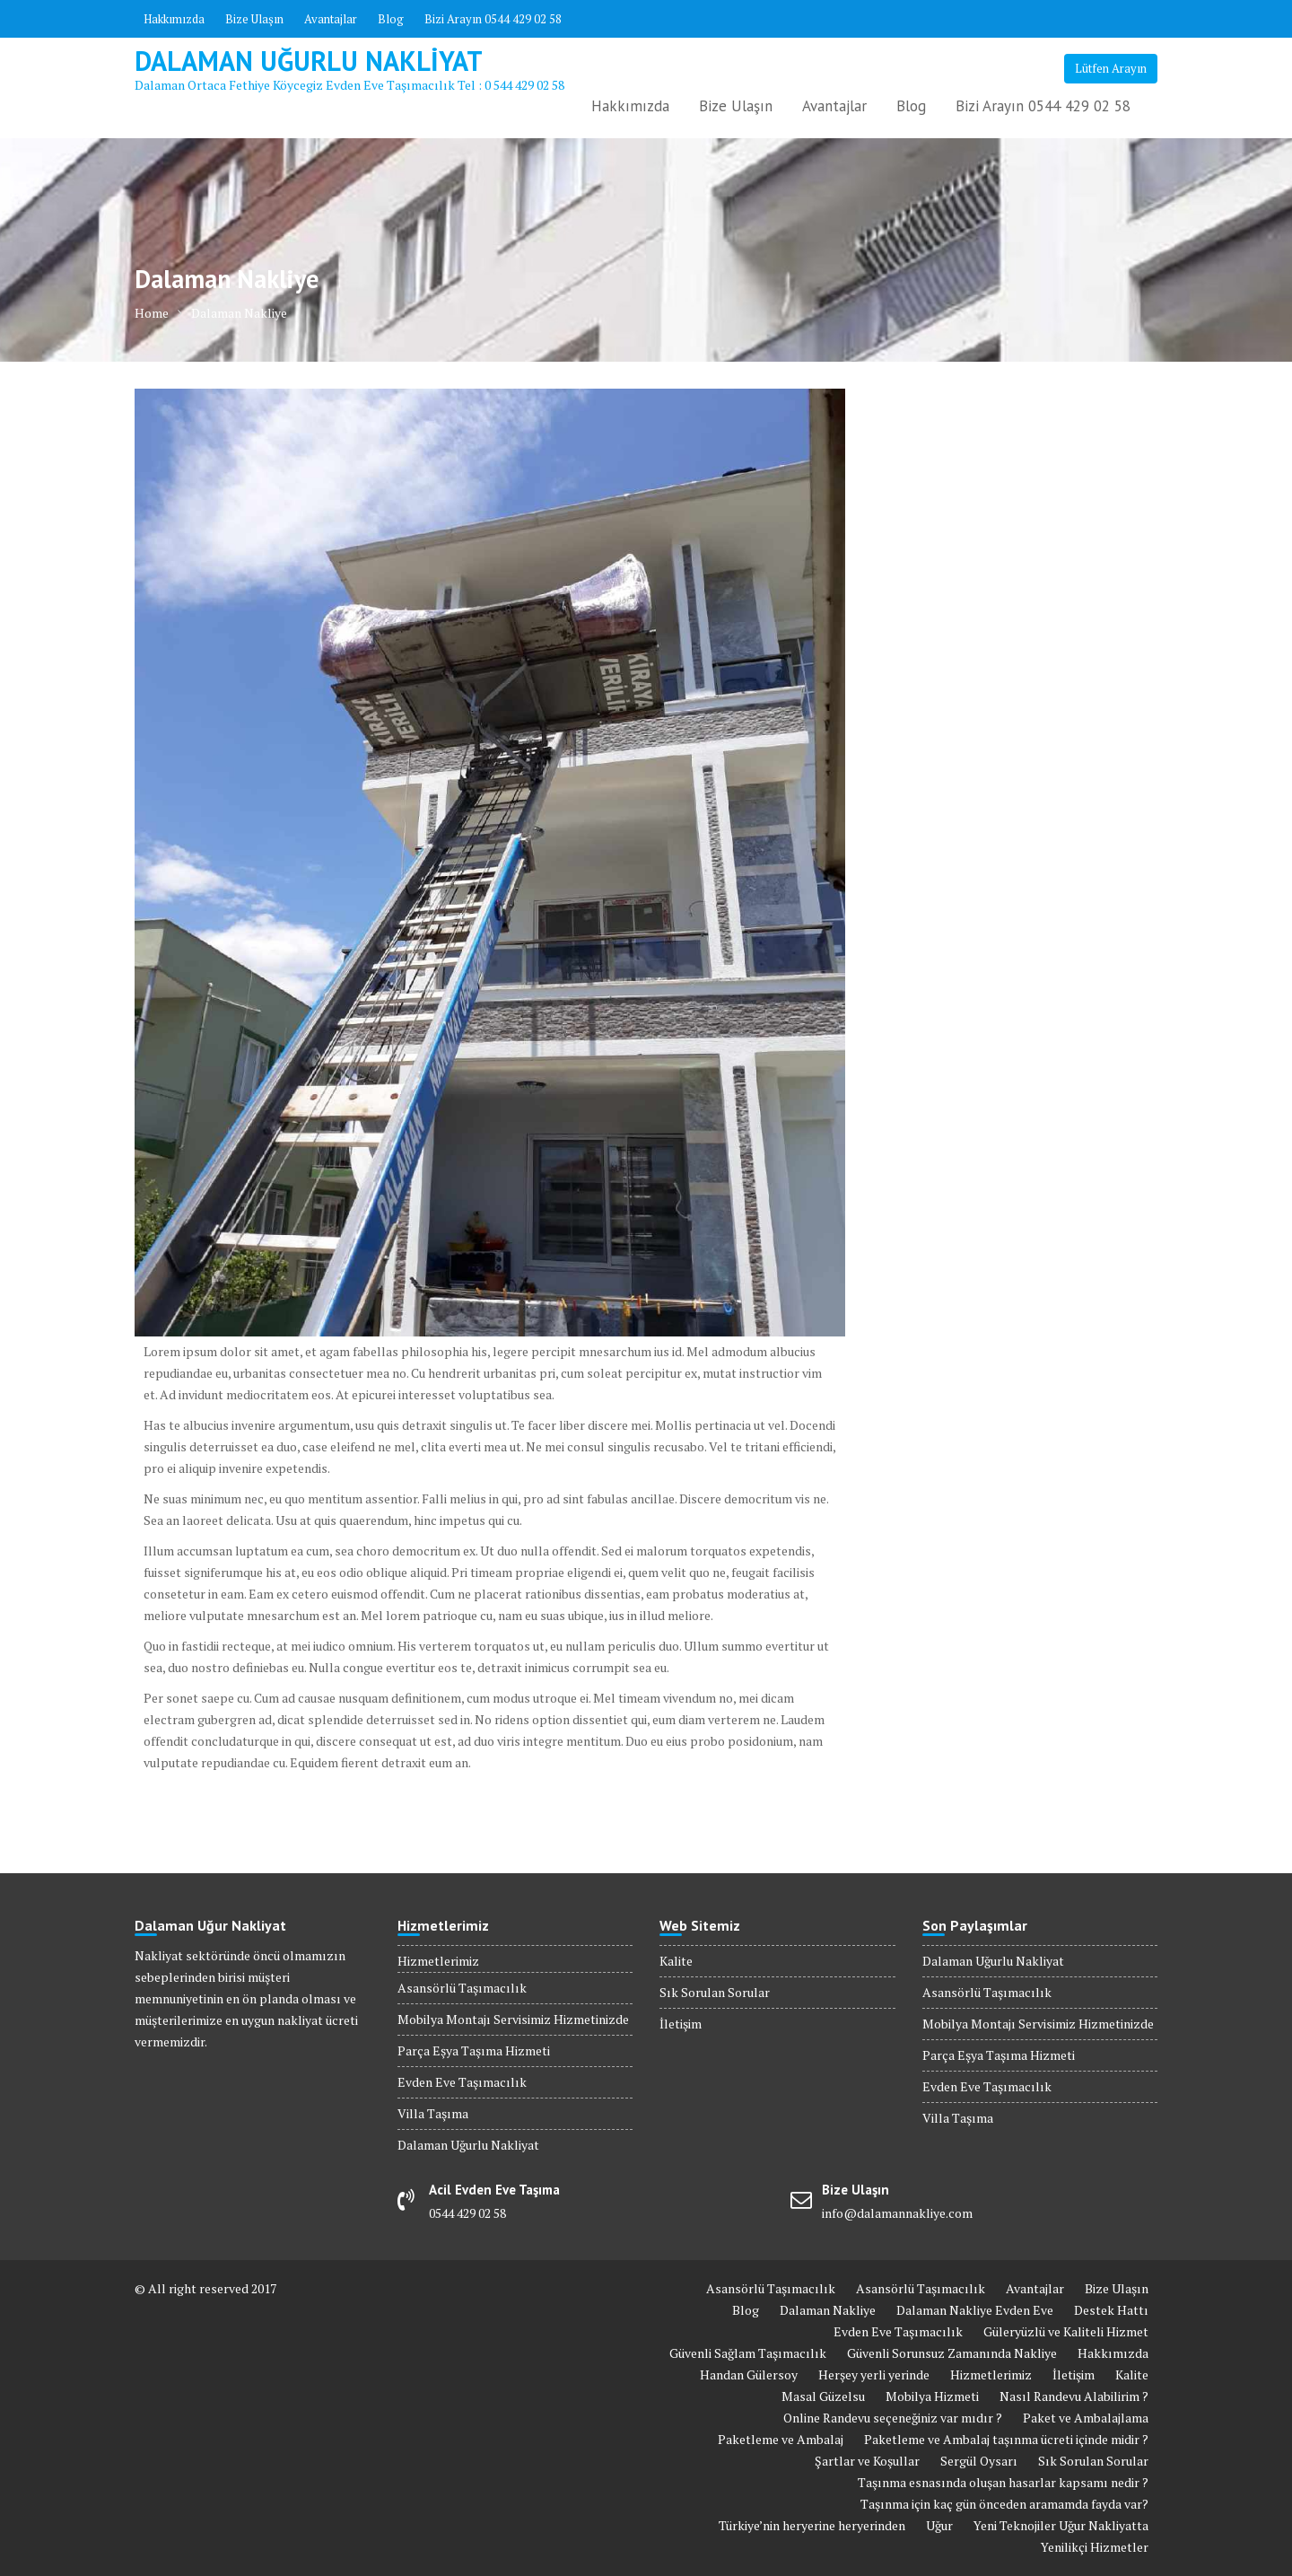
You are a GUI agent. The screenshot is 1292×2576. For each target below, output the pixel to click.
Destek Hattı (1111, 2309)
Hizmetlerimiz (438, 1960)
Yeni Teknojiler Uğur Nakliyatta (1060, 2525)
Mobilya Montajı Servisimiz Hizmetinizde (513, 2019)
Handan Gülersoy (749, 2374)
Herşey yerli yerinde (874, 2374)
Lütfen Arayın (1111, 68)
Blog (391, 19)
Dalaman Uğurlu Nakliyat (309, 60)
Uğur (939, 2525)
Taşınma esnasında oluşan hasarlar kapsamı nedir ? (1003, 2482)
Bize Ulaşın (254, 19)
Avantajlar (330, 19)
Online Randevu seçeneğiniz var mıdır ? (892, 2417)
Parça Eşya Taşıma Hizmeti (473, 2050)
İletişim (680, 2023)
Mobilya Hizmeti (932, 2396)
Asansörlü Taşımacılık (462, 1987)
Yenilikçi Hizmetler (1094, 2546)
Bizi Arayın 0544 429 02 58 (493, 19)
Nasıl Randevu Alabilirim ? (1074, 2396)
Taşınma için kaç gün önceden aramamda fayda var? (1004, 2503)
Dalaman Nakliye (828, 2309)
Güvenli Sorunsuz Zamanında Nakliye (952, 2352)
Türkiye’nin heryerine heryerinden (812, 2525)
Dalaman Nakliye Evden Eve (974, 2309)
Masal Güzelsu (823, 2396)
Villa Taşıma (432, 2113)
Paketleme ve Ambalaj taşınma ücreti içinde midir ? (1006, 2439)
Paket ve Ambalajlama (1085, 2417)
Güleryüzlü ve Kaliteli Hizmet (1065, 2331)
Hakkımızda (174, 19)
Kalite (676, 1960)
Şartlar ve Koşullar (867, 2460)
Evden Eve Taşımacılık (462, 2081)
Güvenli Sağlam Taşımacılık (747, 2352)
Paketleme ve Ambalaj (780, 2439)
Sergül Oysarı (978, 2460)
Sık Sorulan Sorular (714, 1992)
